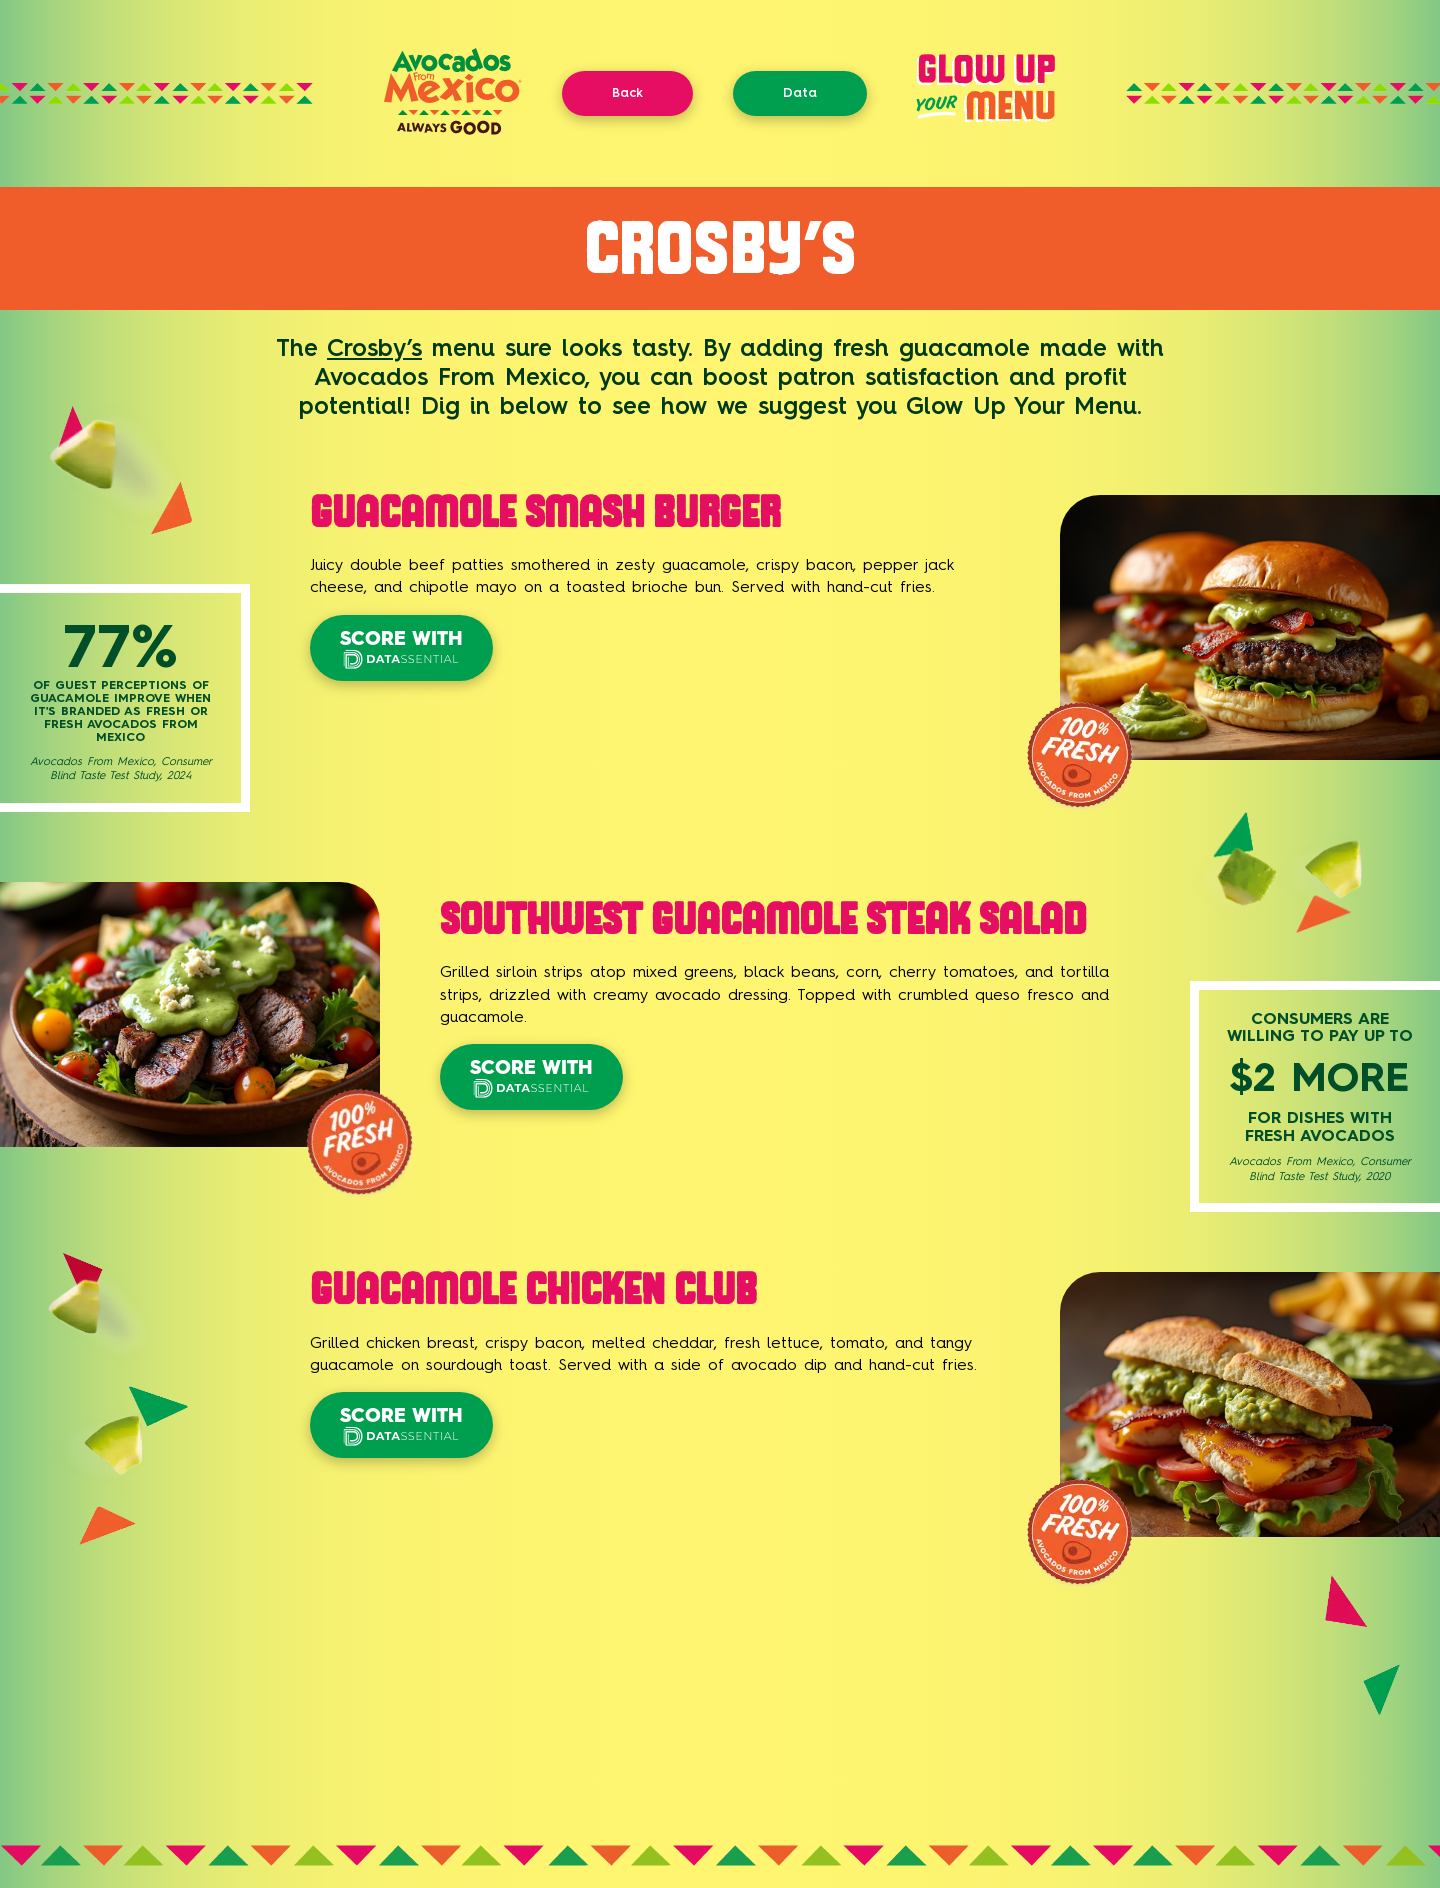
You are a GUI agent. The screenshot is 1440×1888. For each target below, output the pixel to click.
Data (800, 92)
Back (627, 92)
